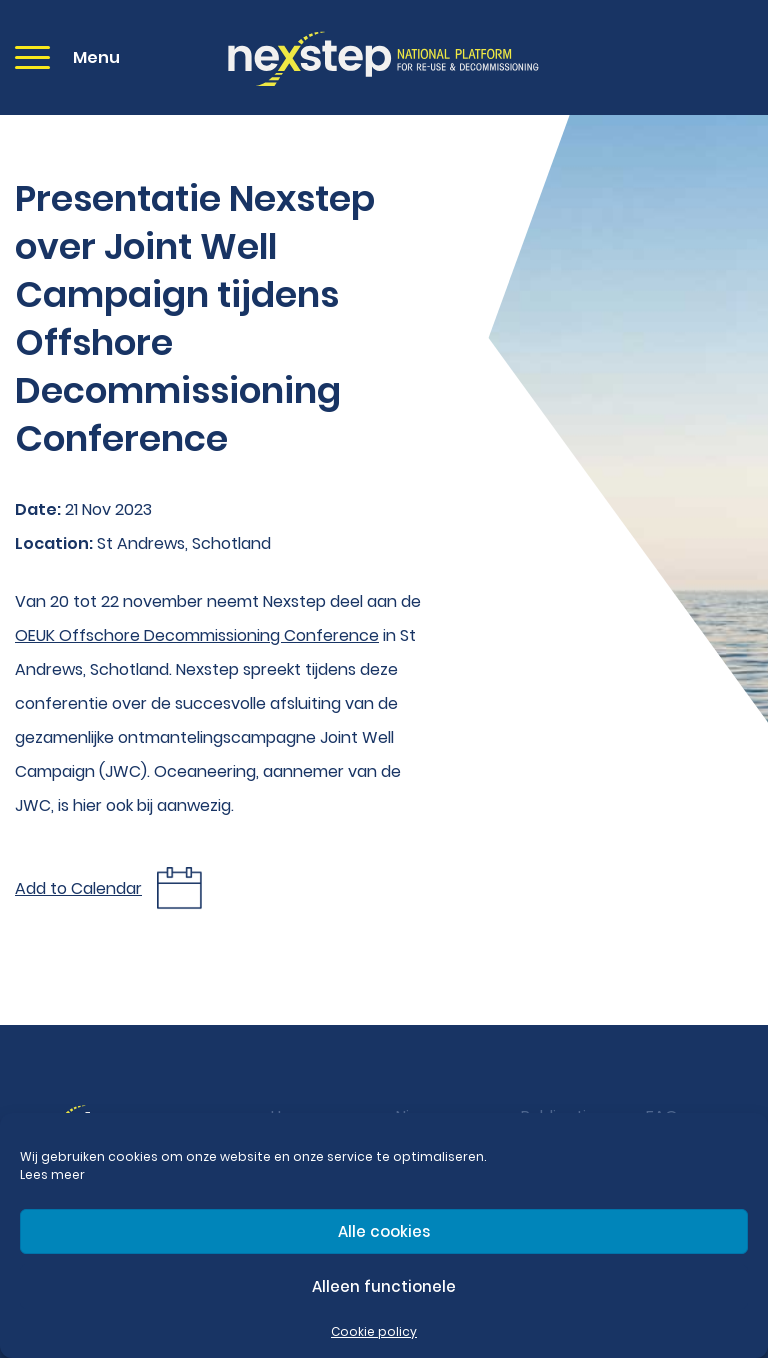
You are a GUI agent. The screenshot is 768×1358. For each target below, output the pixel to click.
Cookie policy (374, 1331)
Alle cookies (384, 1231)
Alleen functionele (384, 1286)
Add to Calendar (78, 888)
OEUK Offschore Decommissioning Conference (197, 635)
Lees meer (52, 1174)
